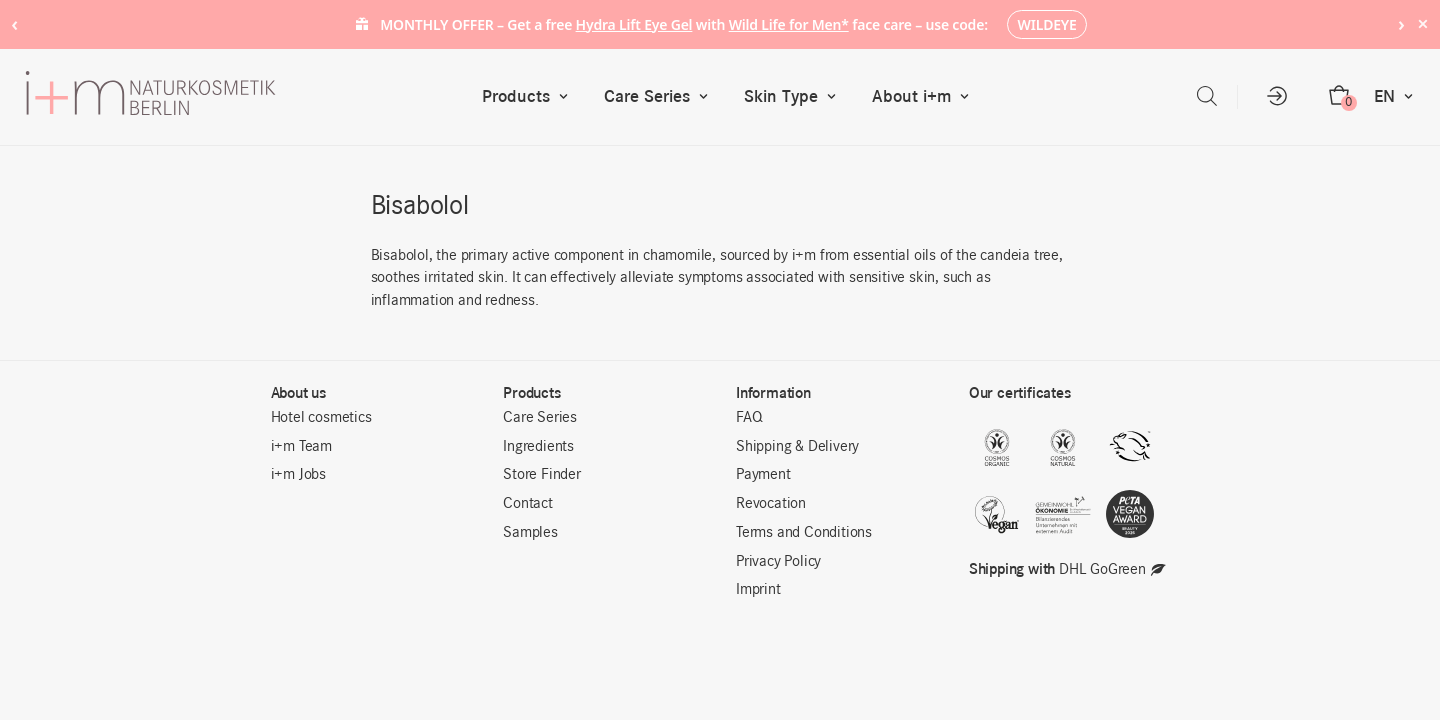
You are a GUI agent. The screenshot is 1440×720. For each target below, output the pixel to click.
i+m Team (301, 447)
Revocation (771, 504)
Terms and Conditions (804, 533)
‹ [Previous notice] (14, 23)
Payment (763, 475)
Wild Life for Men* (789, 24)
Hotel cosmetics (321, 418)
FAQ (749, 418)
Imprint (758, 590)
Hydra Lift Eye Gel (634, 24)
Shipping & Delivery (797, 447)
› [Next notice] (1401, 23)
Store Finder (542, 475)
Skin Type (794, 96)
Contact (528, 504)
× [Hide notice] (1422, 23)
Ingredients (538, 447)
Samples (530, 533)
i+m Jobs (298, 475)
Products (529, 96)
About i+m (925, 96)
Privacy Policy (778, 562)
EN (1398, 96)
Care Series (660, 96)
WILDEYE (1047, 24)
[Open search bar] (1207, 96)
